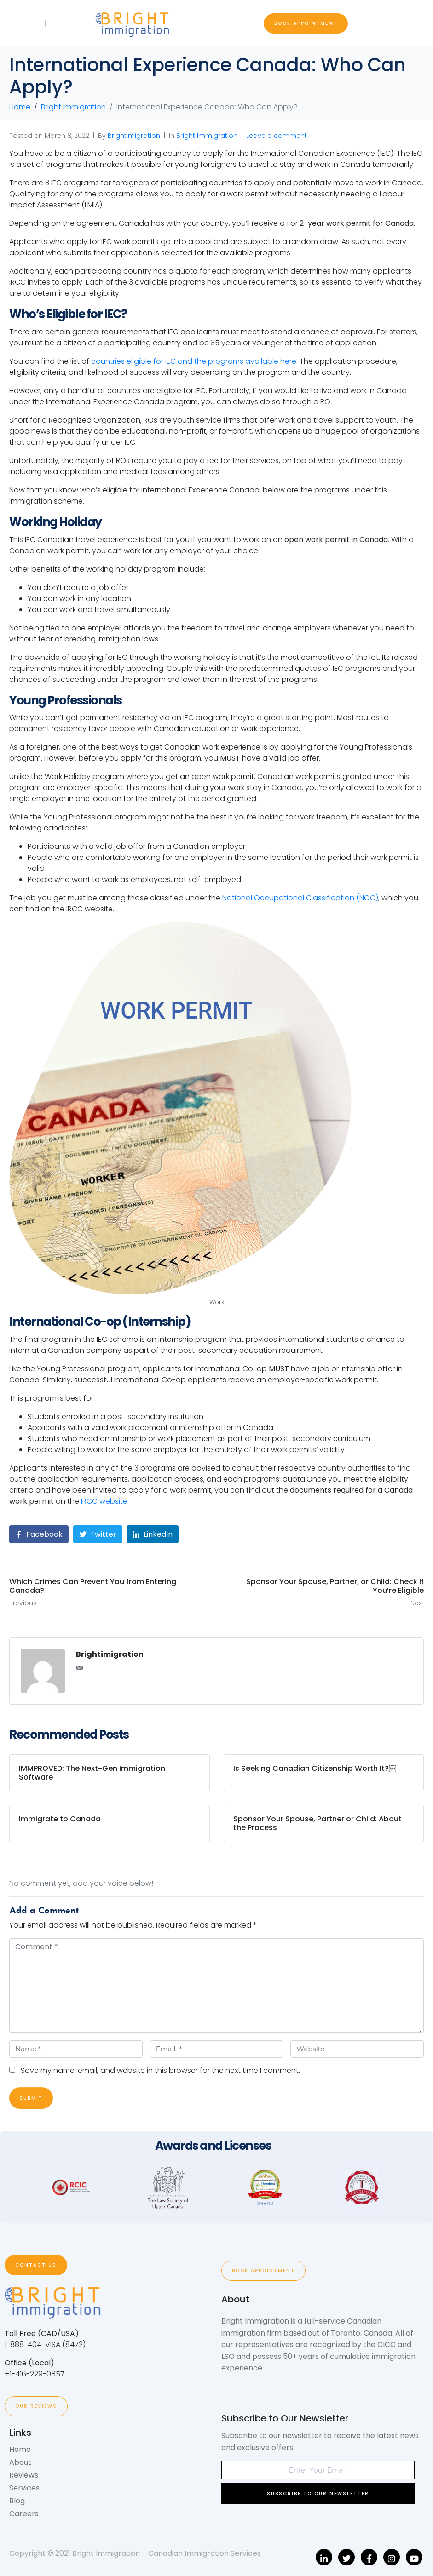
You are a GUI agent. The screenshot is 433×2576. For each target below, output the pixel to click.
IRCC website (104, 1501)
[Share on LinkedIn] (153, 1534)
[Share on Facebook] (39, 1534)
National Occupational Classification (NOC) (300, 898)
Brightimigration (134, 135)
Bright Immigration (206, 135)
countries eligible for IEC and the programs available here (193, 361)
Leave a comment (276, 135)
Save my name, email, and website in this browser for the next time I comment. (160, 2070)
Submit (31, 2098)
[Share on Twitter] (97, 1534)
